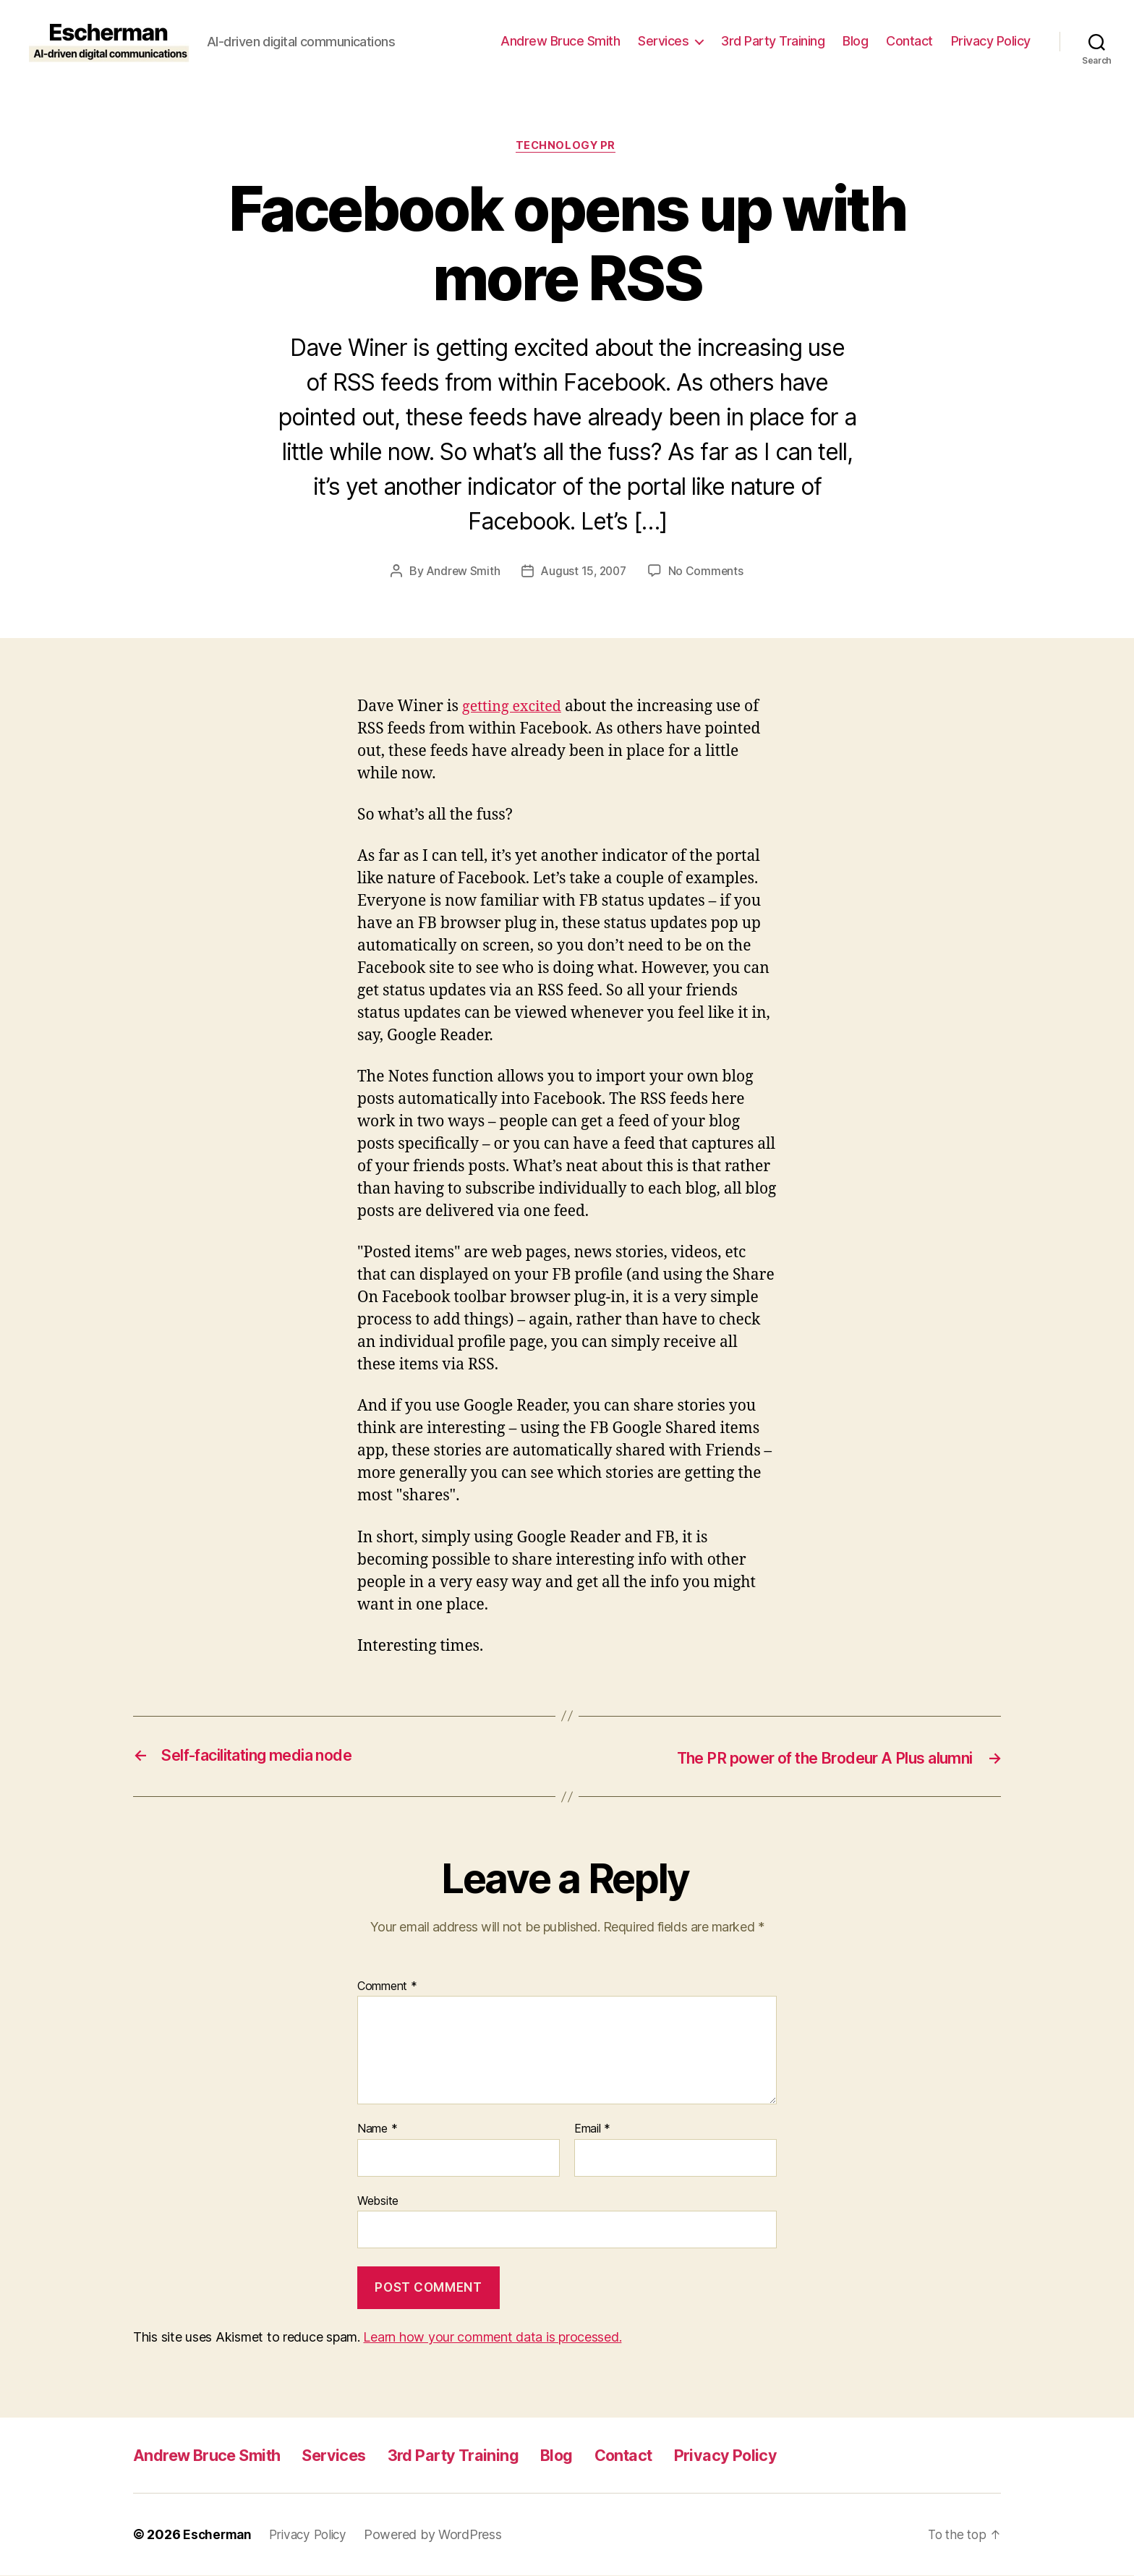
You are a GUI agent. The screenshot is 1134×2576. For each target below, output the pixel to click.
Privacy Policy (991, 40)
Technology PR (567, 146)
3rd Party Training (772, 40)
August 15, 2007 (584, 573)
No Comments (708, 573)
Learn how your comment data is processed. (492, 2337)
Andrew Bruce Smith (560, 40)
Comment (387, 1987)
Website (377, 2201)
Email (592, 2129)
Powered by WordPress (441, 2535)
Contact (909, 40)
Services (663, 40)
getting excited (515, 708)
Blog (855, 40)
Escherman (219, 2535)
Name (377, 2129)
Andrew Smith (460, 573)
